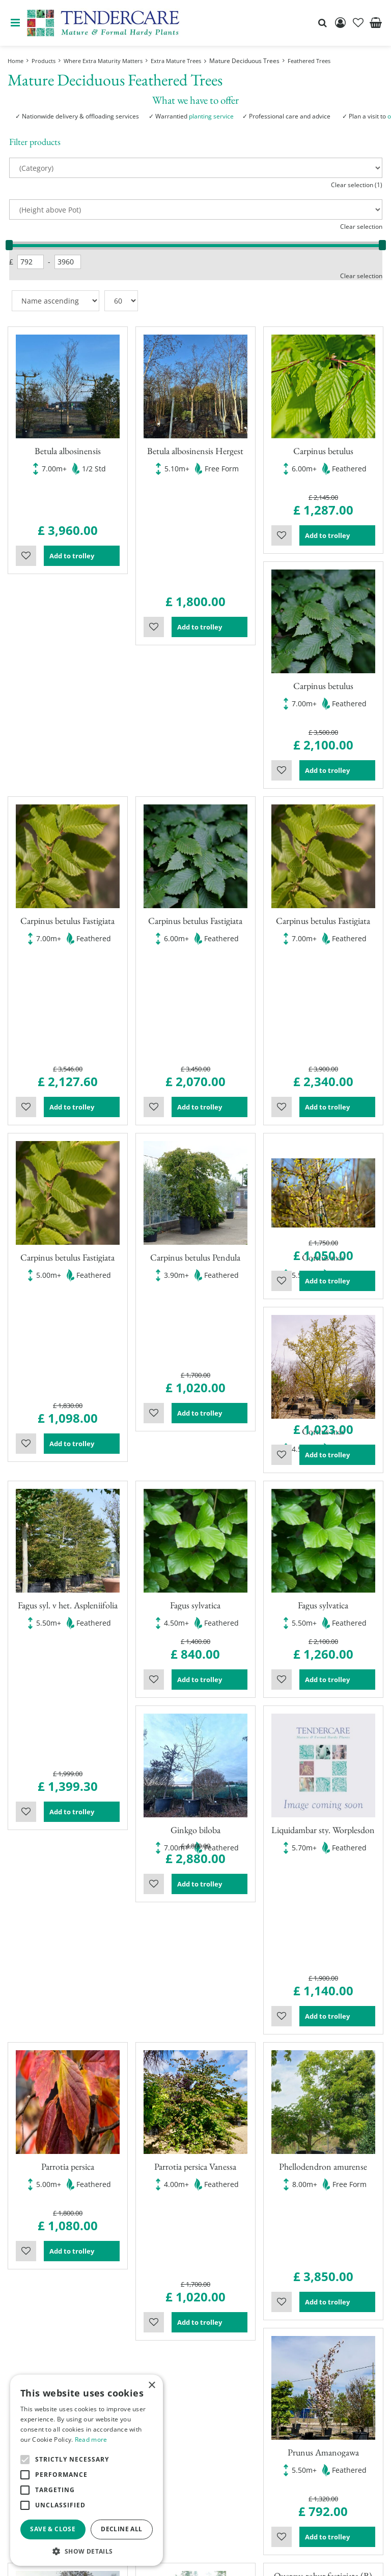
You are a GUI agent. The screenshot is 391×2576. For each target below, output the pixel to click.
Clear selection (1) (356, 185)
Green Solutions (173, 2560)
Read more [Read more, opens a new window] (91, 2439)
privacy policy (313, 2560)
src (322, 23)
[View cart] (375, 23)
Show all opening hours (243, 2396)
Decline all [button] (121, 2529)
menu (15, 23)
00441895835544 (231, 2504)
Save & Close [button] (52, 2529)
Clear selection (361, 226)
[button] (86, 2551)
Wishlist (26, 525)
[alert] (86, 2470)
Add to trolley (81, 524)
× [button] (151, 2385)
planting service (211, 116)
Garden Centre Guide (245, 2560)
